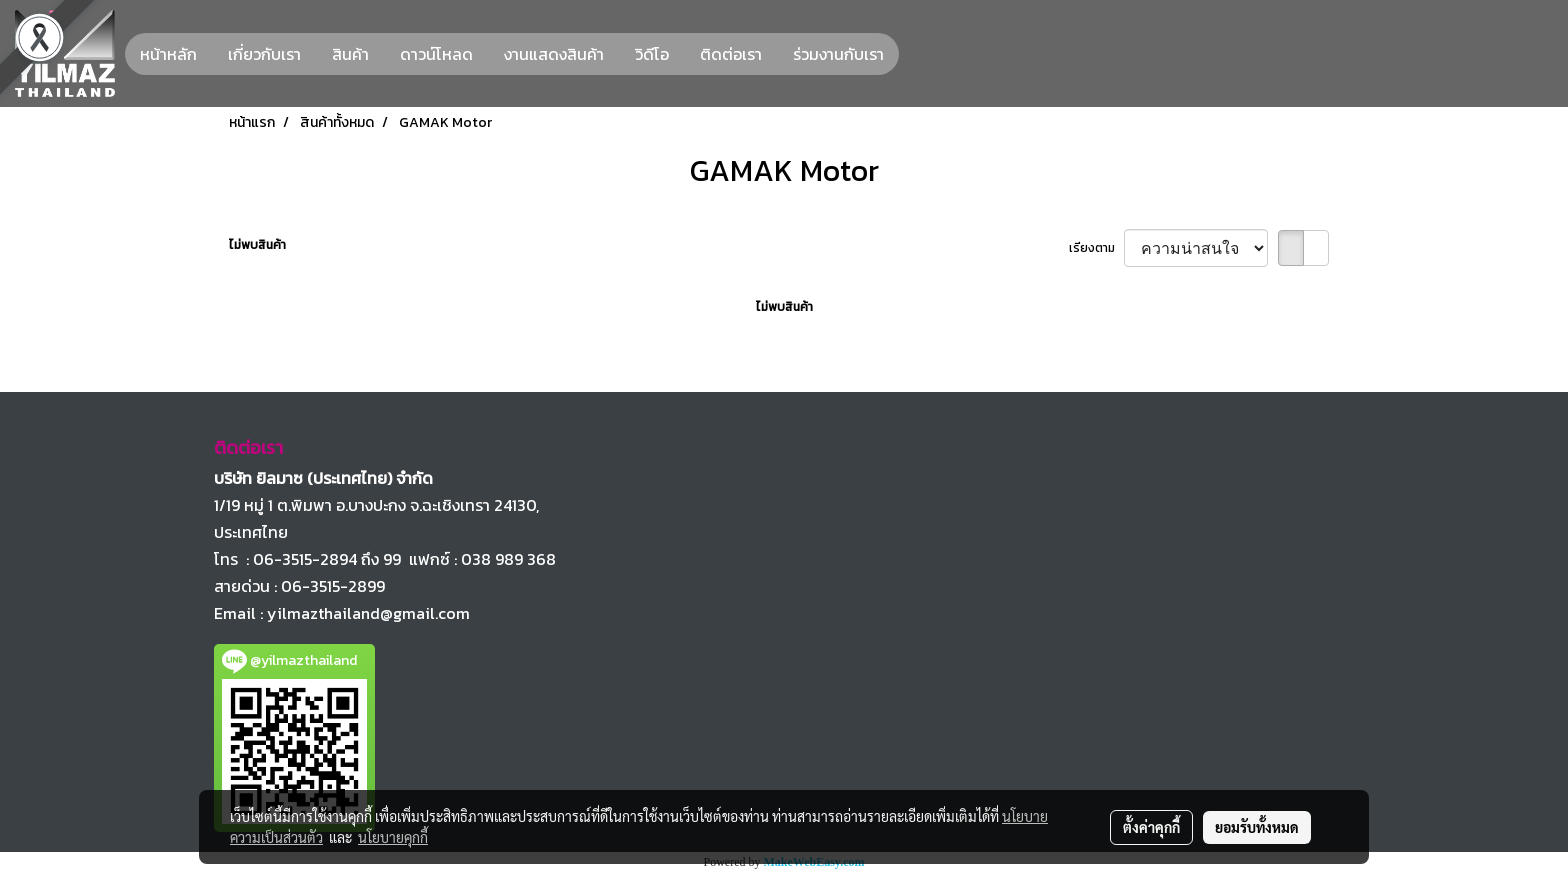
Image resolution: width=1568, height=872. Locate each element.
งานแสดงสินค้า (554, 54)
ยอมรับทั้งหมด (1257, 827)
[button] (917, 54)
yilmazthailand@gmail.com (368, 613)
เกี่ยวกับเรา (264, 54)
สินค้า (350, 54)
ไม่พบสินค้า (257, 245)
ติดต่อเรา (731, 54)
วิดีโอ (652, 54)
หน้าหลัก (168, 54)
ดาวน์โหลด (436, 54)
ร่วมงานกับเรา (838, 54)
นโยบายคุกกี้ (393, 837)
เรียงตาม (1096, 248)
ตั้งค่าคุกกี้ (1151, 827)
